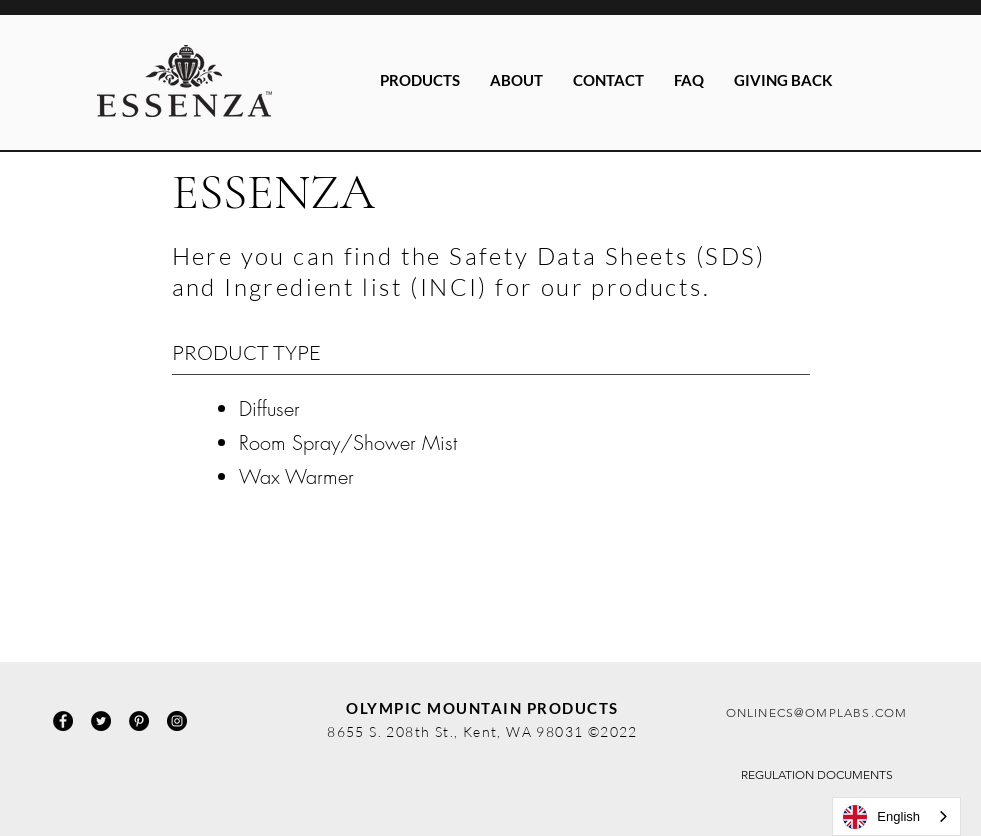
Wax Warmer (296, 476)
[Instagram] (177, 721)
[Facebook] (63, 721)
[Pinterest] (139, 721)
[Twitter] (101, 721)
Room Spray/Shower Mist (348, 442)
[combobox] (896, 816)
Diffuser (269, 408)
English (881, 817)
